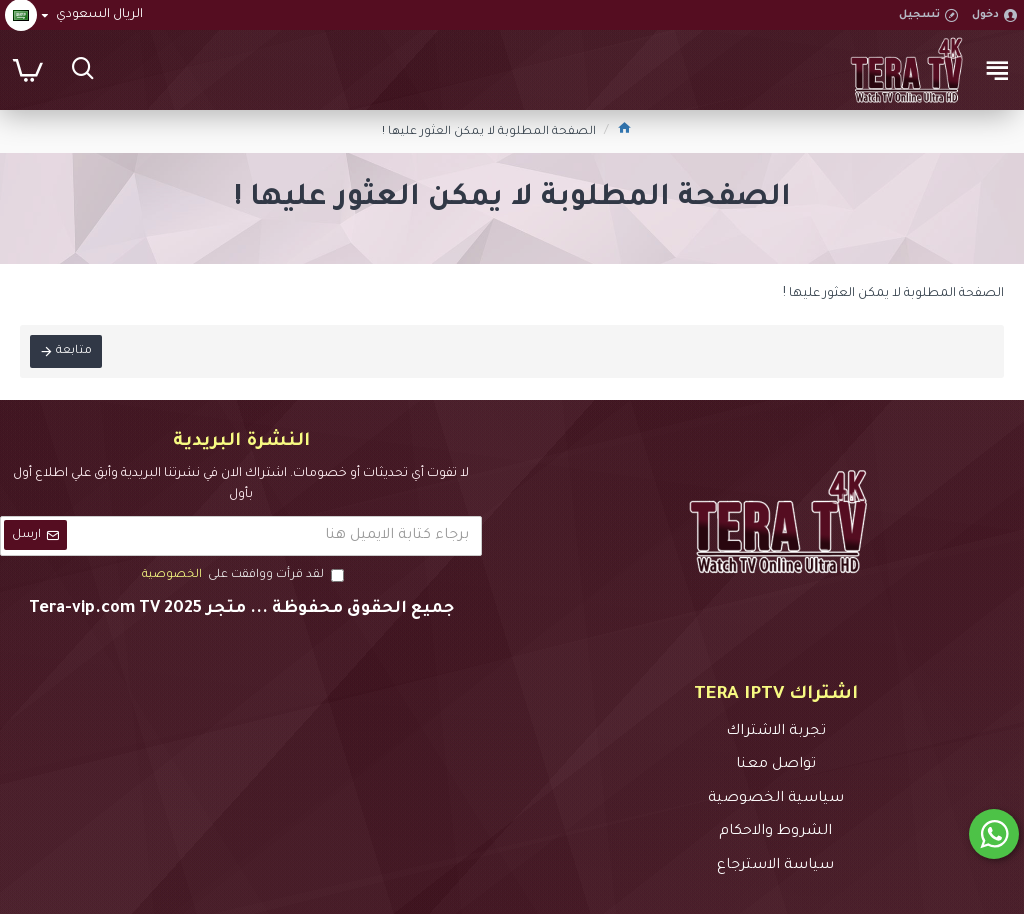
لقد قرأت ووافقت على (241, 576)
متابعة (74, 351)
